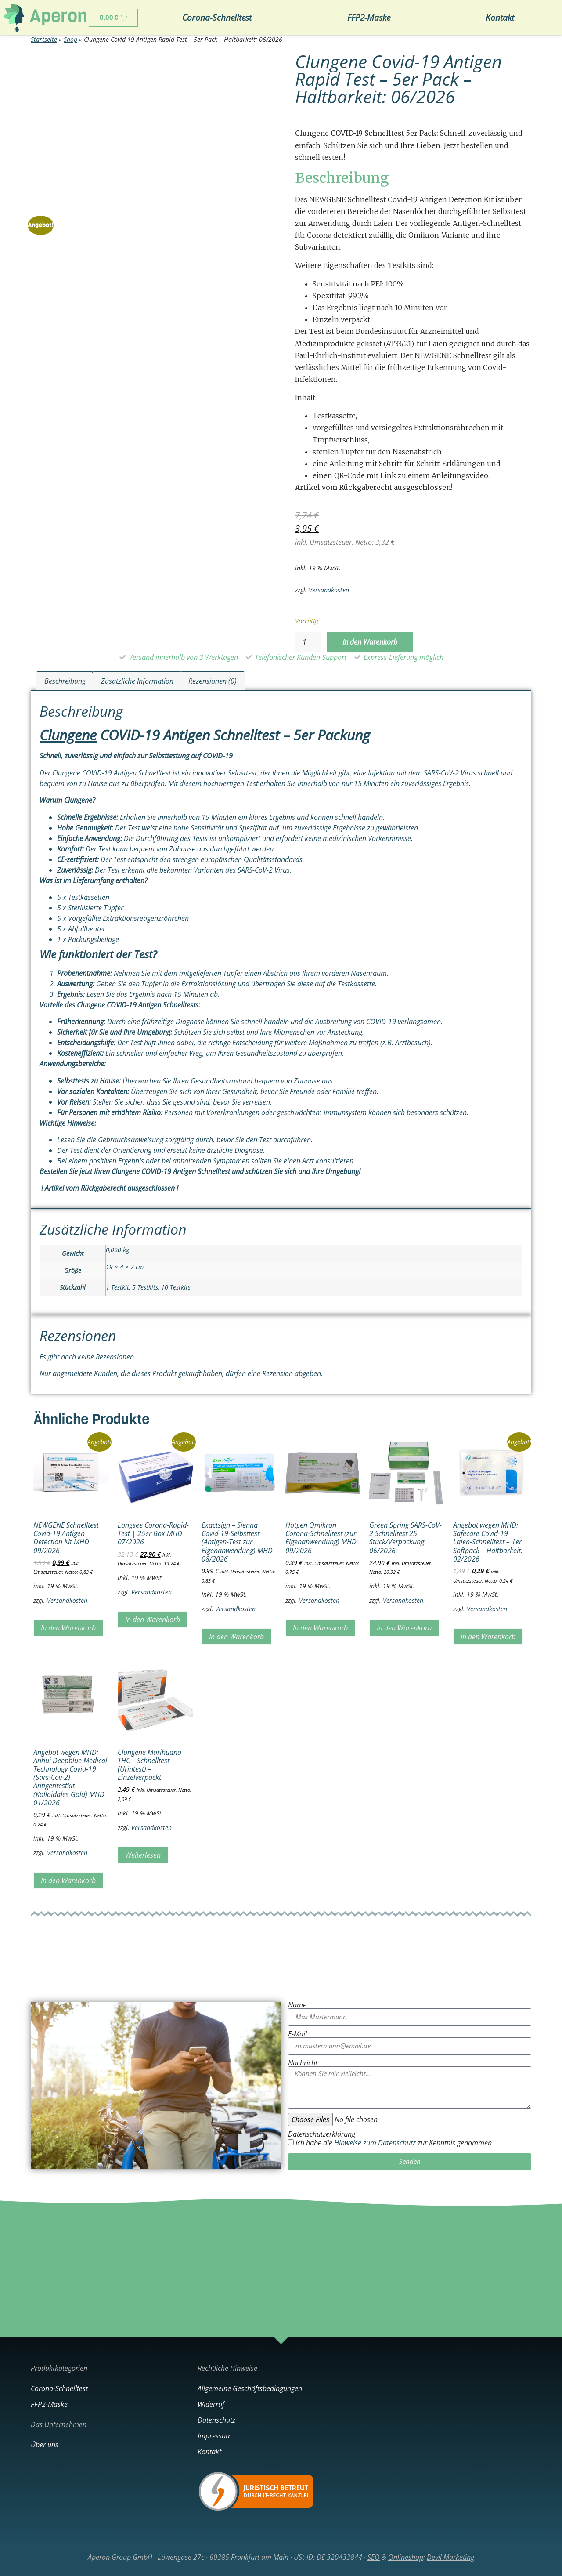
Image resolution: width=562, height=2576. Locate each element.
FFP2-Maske (368, 17)
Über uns (44, 2444)
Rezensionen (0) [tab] (212, 681)
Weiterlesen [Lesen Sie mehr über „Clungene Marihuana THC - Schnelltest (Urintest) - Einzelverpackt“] (143, 1855)
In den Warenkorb (369, 642)
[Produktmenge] (308, 642)
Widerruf (211, 2404)
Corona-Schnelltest (217, 17)
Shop (70, 39)
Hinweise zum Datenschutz (375, 2143)
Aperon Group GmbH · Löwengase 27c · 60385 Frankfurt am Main (188, 2557)
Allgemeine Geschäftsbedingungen (250, 2388)
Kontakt (500, 17)
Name (297, 2004)
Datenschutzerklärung (321, 2134)
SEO (373, 2557)
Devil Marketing (450, 2557)
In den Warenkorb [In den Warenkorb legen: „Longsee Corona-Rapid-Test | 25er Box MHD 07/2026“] (152, 1619)
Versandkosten (329, 590)
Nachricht (302, 2062)
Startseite (44, 39)
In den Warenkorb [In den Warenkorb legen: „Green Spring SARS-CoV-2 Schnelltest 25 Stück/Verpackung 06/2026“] (404, 1628)
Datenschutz (216, 2420)
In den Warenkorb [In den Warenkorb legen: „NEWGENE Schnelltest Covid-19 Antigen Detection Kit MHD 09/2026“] (68, 1628)
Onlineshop (405, 2557)
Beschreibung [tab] (65, 681)
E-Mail (297, 2033)
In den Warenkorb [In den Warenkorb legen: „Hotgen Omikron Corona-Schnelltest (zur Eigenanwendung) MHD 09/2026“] (320, 1628)
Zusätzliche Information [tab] (137, 681)
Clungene (68, 734)
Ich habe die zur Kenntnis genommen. (394, 2143)
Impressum (215, 2436)
